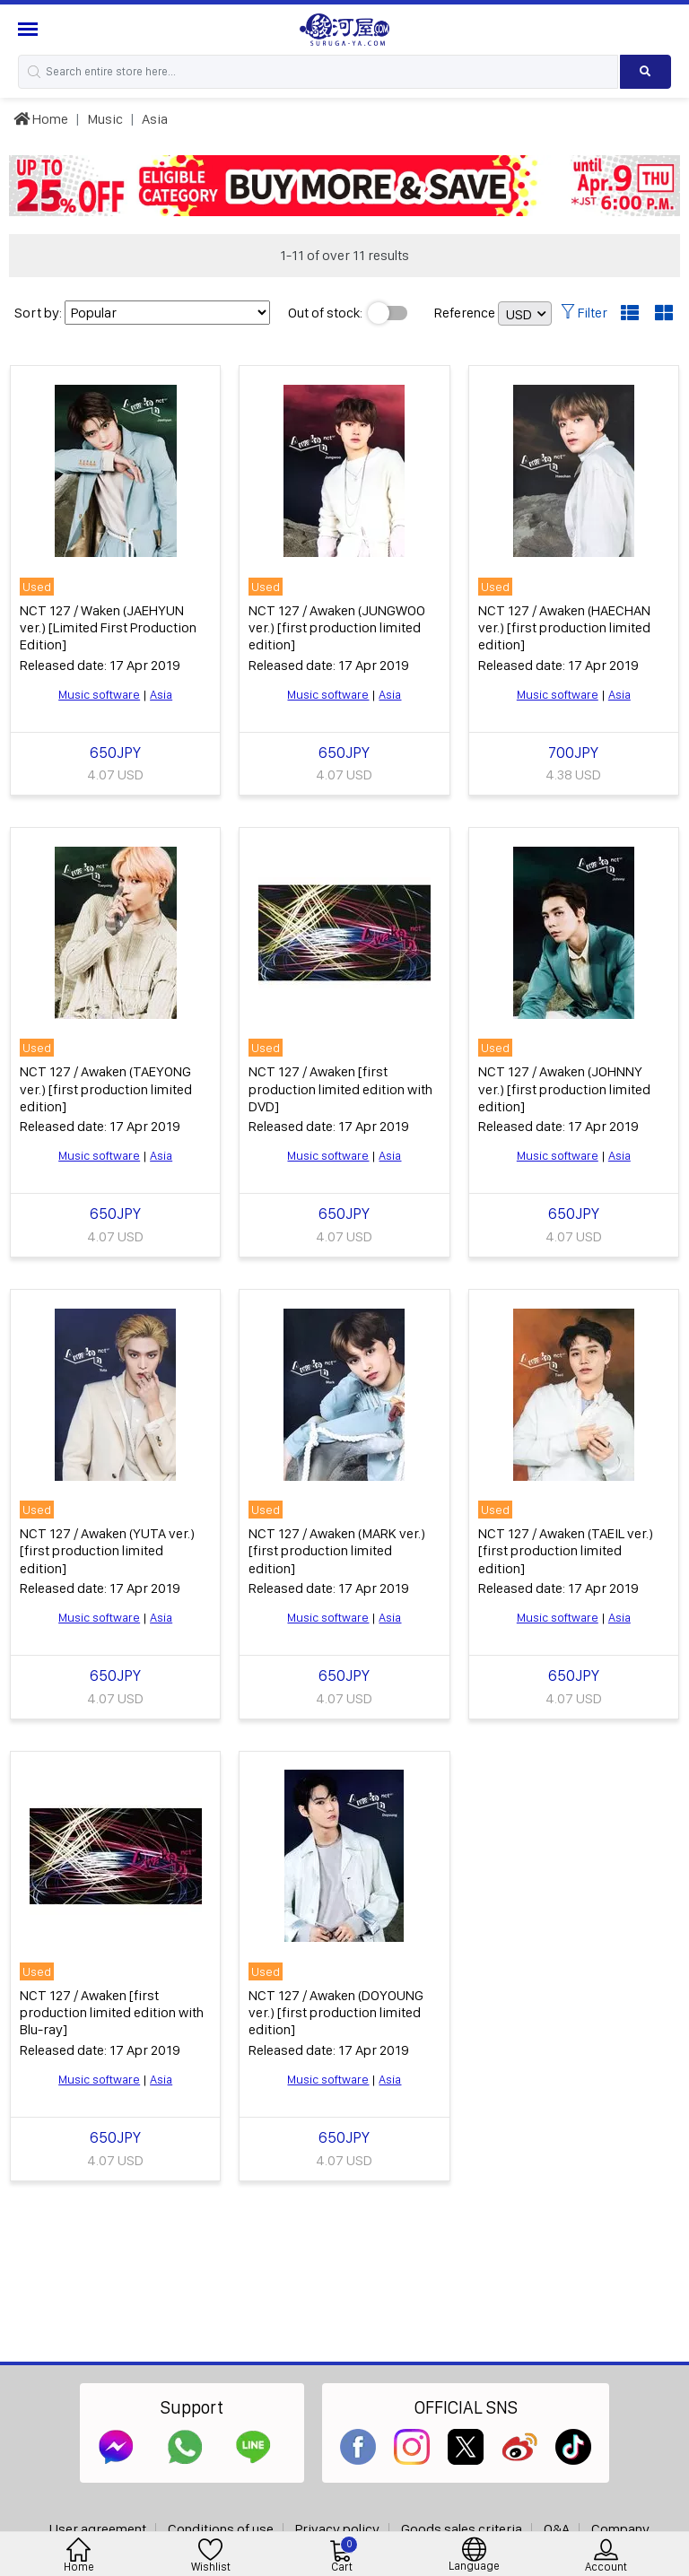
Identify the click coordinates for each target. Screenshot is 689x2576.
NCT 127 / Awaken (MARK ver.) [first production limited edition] (337, 1550)
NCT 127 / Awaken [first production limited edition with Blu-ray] (112, 2012)
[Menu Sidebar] (30, 29)
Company (620, 2528)
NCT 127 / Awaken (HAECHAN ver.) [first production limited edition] (564, 627)
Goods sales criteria (461, 2528)
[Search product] (645, 72)
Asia (155, 118)
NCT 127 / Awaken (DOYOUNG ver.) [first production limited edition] (336, 2012)
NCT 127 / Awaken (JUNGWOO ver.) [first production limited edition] (337, 627)
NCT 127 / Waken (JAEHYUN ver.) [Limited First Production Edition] (108, 627)
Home (40, 118)
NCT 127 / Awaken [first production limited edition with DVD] (340, 1088)
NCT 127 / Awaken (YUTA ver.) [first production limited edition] (107, 1550)
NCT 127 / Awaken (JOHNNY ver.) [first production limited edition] (564, 1088)
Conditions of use (221, 2528)
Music (105, 118)
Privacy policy (337, 2528)
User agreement (97, 2528)
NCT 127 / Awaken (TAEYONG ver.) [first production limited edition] (106, 1088)
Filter (584, 312)
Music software (99, 694)
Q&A (557, 2528)
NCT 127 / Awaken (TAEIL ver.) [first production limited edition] (565, 1550)
